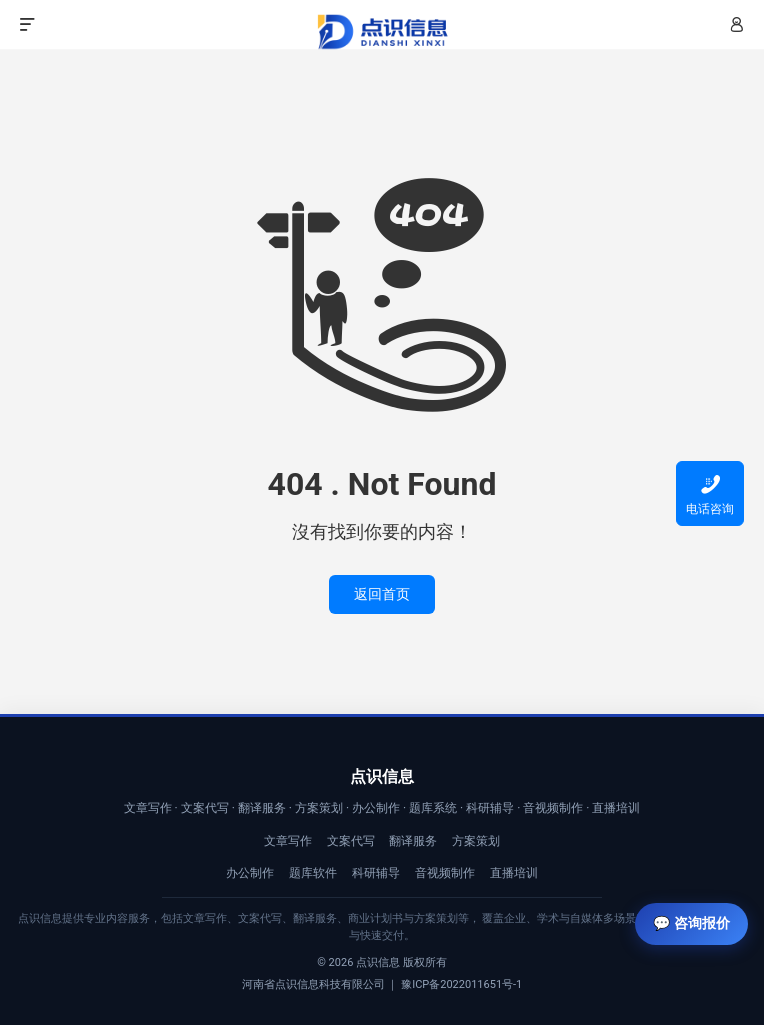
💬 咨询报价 (691, 923)
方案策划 (476, 841)
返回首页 (382, 594)
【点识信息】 (382, 32)
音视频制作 (445, 873)
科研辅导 (376, 873)
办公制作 (250, 873)
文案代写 (351, 841)
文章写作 (288, 841)
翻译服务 (413, 841)
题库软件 (313, 873)
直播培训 (514, 873)
